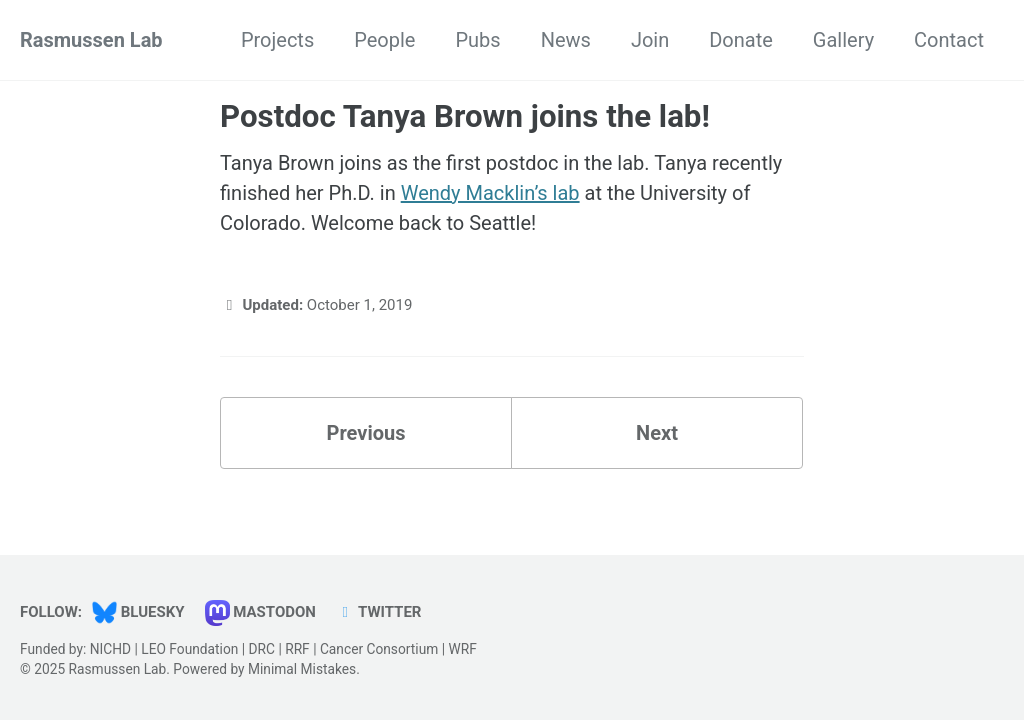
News (566, 40)
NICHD (110, 649)
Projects (277, 40)
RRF (297, 649)
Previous (366, 433)
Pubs (477, 40)
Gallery (843, 40)
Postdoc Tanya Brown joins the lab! (465, 116)
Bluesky (138, 612)
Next (657, 433)
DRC (262, 649)
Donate (741, 40)
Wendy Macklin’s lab (490, 193)
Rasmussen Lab (91, 40)
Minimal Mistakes (302, 669)
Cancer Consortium (379, 649)
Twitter (379, 612)
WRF (462, 649)
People (384, 40)
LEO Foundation (189, 649)
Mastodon (260, 612)
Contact (949, 40)
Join (650, 40)
